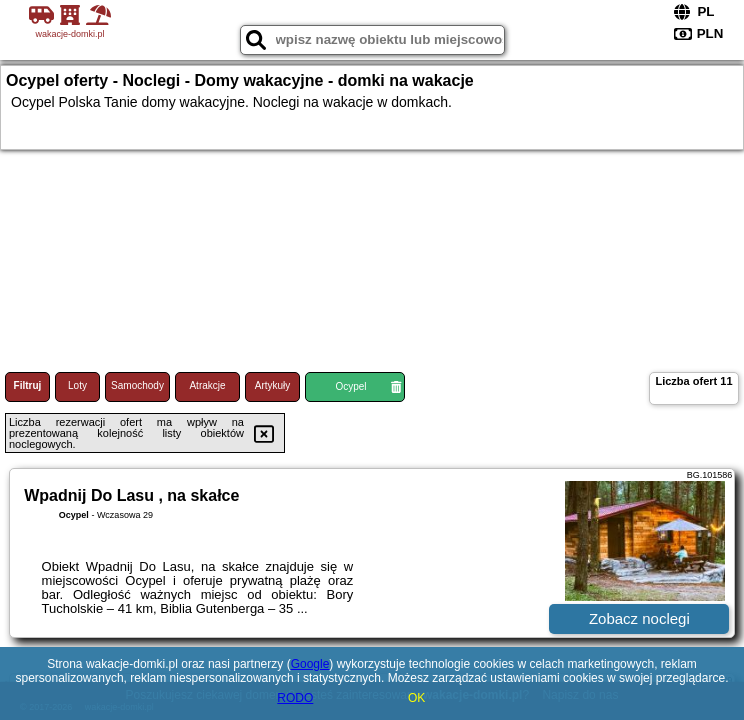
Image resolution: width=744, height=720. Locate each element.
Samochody (137, 385)
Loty (77, 385)
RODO (295, 698)
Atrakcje (207, 385)
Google (310, 664)
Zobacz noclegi (639, 618)
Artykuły (273, 385)
